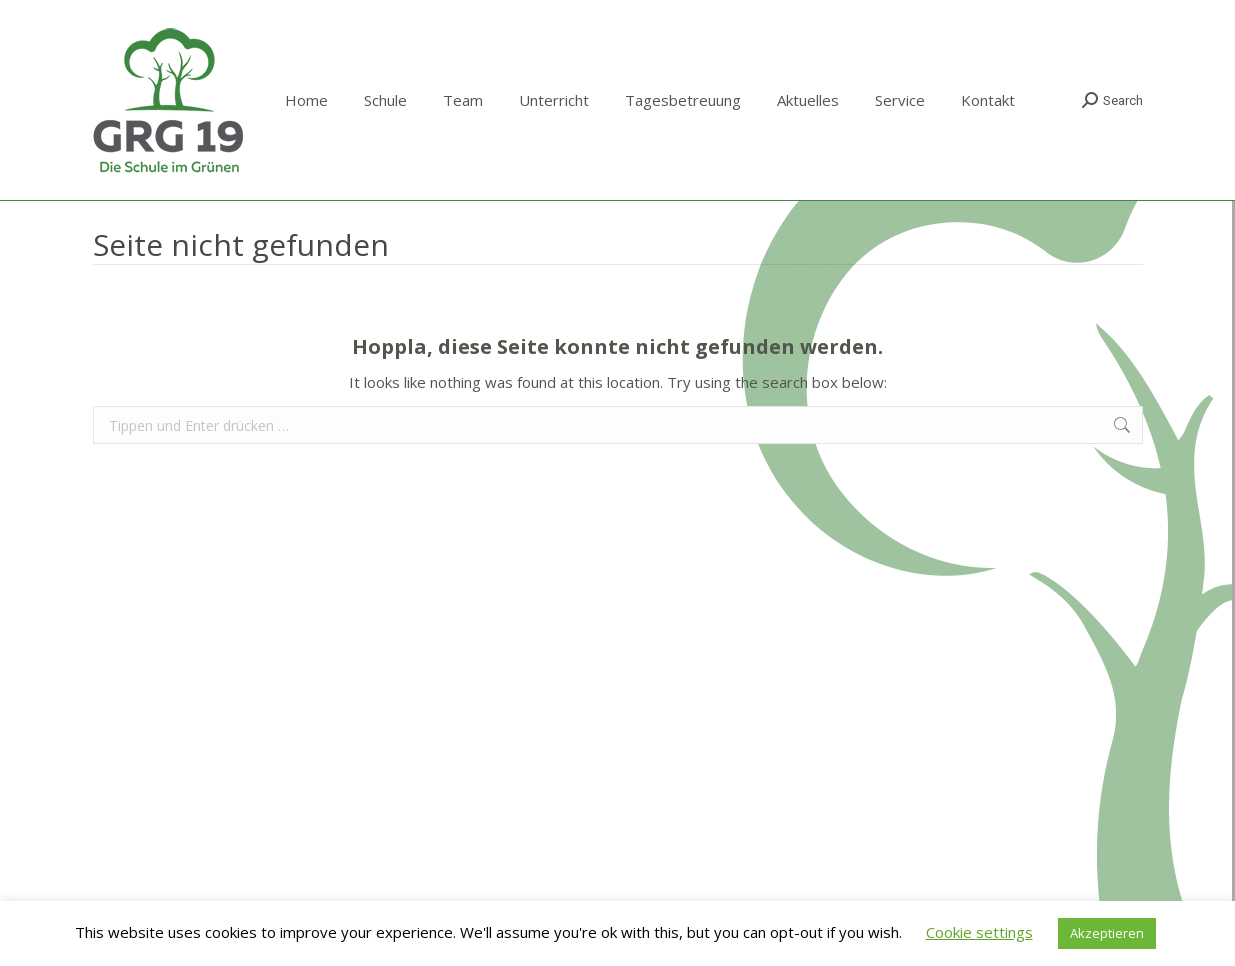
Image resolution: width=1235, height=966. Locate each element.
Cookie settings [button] (979, 932)
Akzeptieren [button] (1107, 933)
